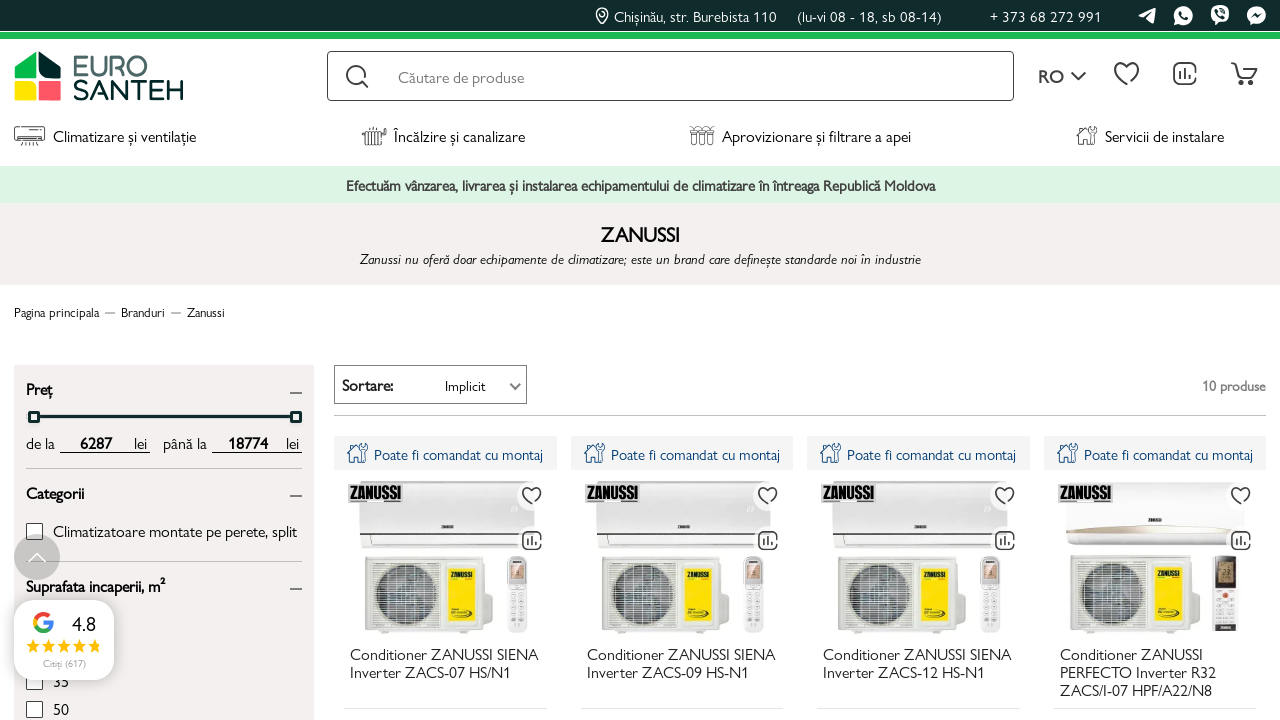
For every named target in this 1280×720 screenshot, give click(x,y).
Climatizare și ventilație (105, 135)
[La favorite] (532, 496)
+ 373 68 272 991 (1046, 15)
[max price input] (247, 443)
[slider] (34, 417)
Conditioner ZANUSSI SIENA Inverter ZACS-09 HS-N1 (681, 664)
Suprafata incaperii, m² (95, 584)
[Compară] (532, 541)
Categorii (55, 491)
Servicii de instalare (1150, 135)
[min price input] (95, 443)
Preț (39, 387)
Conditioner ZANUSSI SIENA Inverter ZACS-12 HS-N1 (917, 664)
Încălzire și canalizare (443, 135)
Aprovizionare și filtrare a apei (800, 135)
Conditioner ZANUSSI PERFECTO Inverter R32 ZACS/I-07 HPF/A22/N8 (1138, 673)
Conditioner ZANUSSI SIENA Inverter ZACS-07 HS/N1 (444, 664)
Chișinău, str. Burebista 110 (768, 16)
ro (1062, 76)
